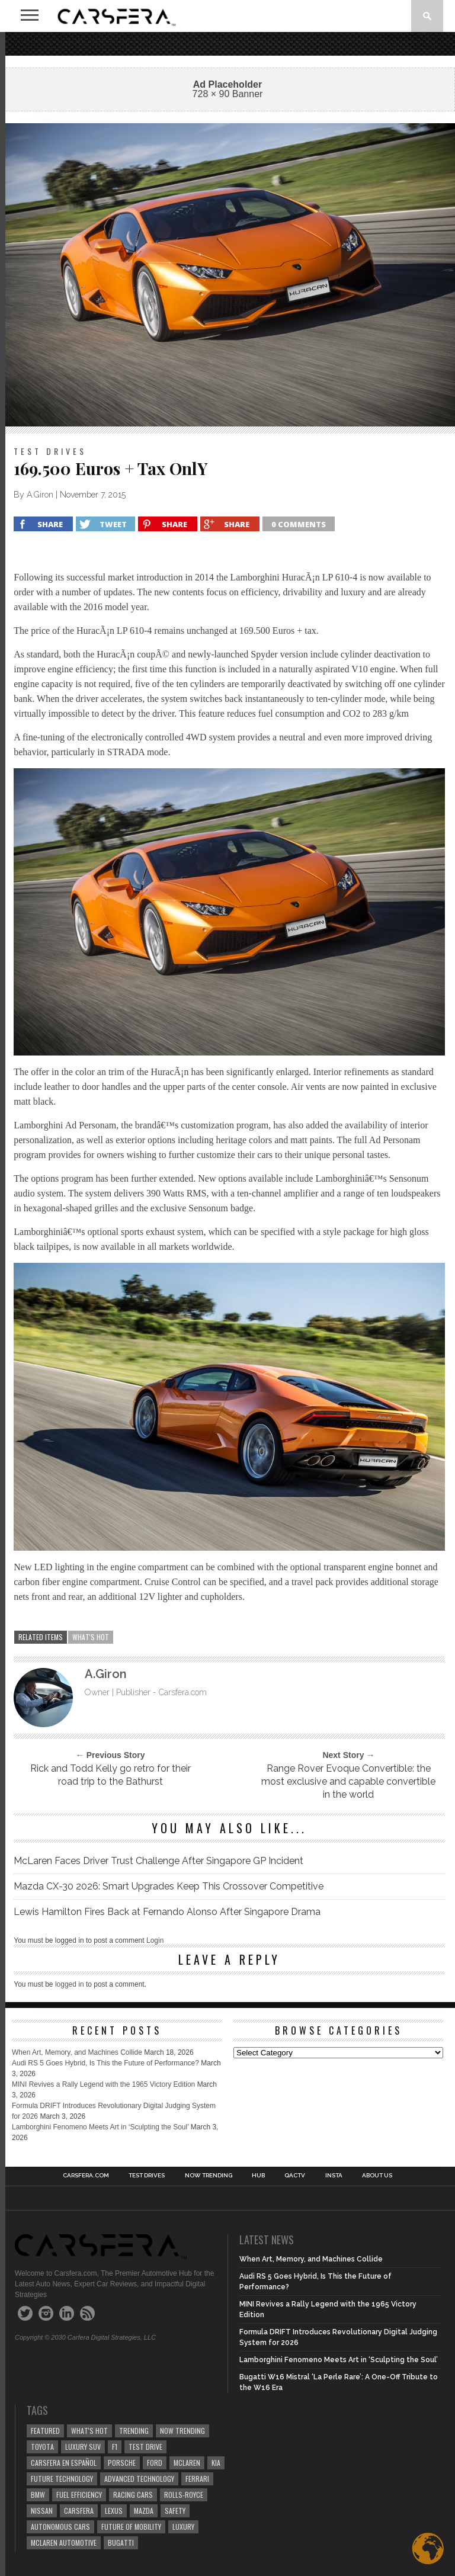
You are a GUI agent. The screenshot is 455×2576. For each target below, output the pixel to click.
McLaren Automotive (64, 2542)
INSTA (333, 2176)
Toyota (42, 2447)
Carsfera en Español (64, 2463)
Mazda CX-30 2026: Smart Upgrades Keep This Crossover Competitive (168, 1886)
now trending (182, 2431)
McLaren (187, 2463)
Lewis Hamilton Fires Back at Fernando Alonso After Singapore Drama (167, 1911)
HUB (258, 2176)
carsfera (79, 2511)
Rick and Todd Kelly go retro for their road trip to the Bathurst (110, 1775)
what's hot (90, 1637)
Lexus (114, 2511)
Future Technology (62, 2479)
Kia (216, 2463)
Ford (154, 2463)
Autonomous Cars (60, 2527)
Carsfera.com (86, 2176)
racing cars (133, 2495)
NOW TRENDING (208, 2176)
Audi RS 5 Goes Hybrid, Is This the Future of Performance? (105, 2063)
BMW (38, 2495)
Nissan (42, 2511)
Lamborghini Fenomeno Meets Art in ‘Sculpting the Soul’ (100, 2127)
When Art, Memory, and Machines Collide (77, 2052)
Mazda (143, 2511)
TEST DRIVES (147, 2176)
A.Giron (40, 494)
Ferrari (197, 2479)
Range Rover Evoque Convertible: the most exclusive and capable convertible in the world (348, 1781)
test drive (145, 2447)
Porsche (122, 2463)
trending (134, 2431)
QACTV (294, 2176)
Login (155, 1940)
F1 (114, 2447)
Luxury (183, 2527)
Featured (45, 2431)
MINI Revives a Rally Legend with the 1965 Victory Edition (103, 2084)
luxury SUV (83, 2447)
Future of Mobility (131, 2527)
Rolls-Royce (183, 2495)
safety (175, 2511)
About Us (377, 2176)
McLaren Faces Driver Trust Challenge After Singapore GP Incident (158, 1860)
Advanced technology (139, 2479)
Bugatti (121, 2542)
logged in (69, 1984)
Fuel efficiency (79, 2495)
